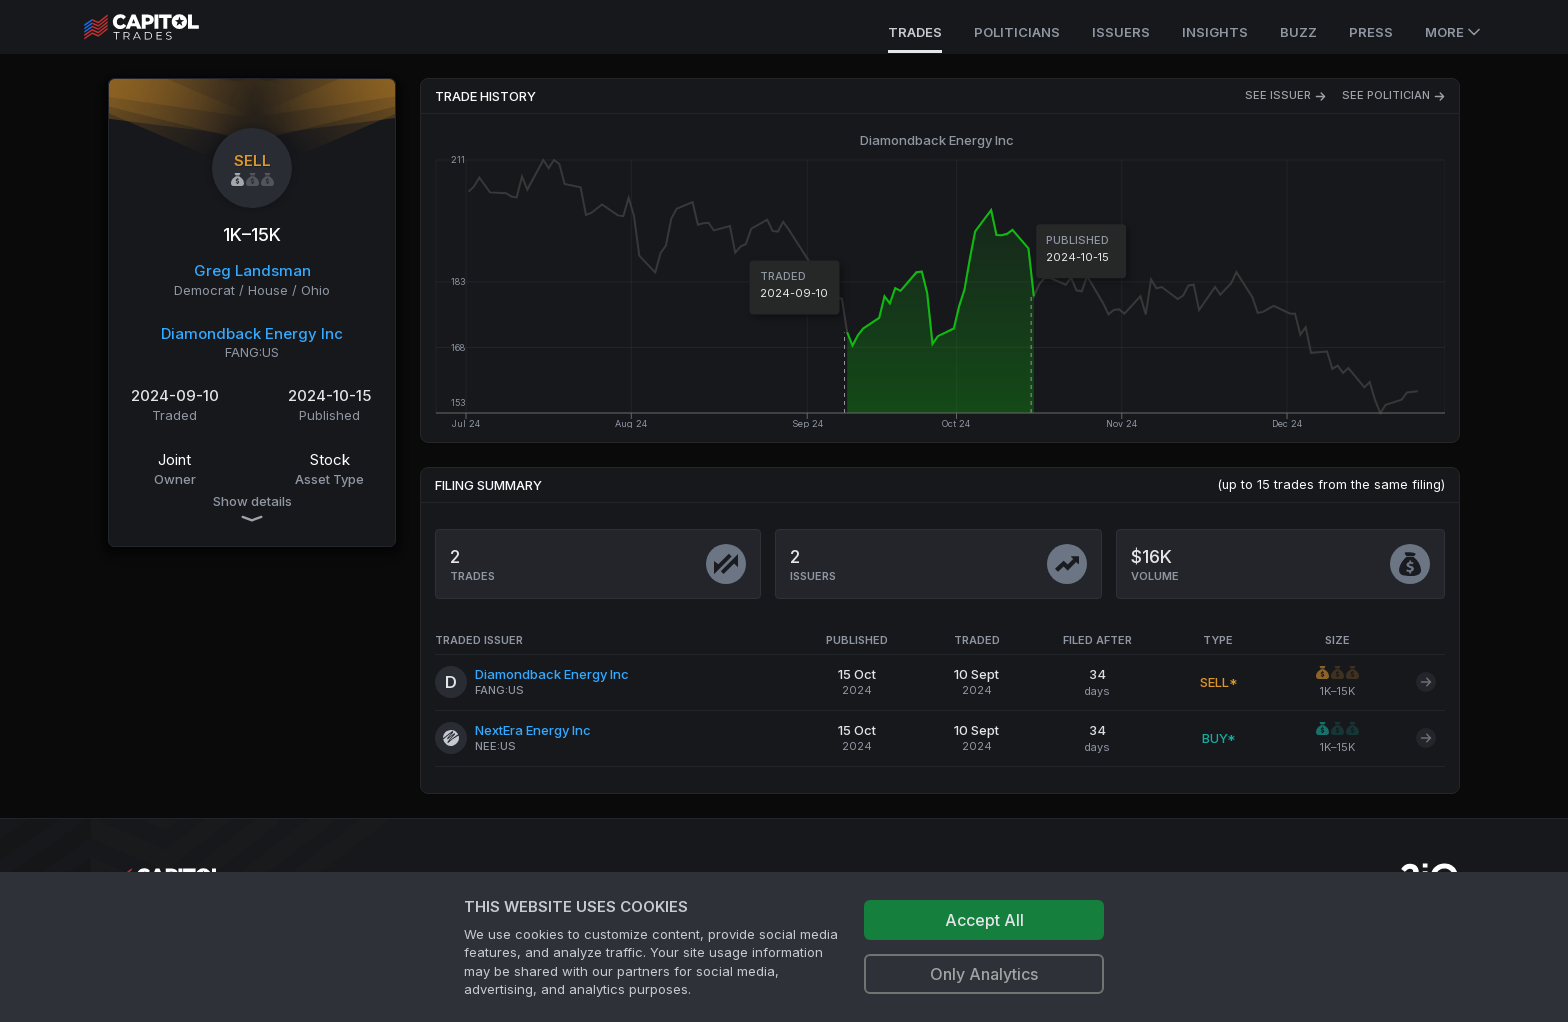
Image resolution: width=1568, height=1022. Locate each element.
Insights (1215, 32)
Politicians (1017, 32)
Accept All (984, 920)
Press (1371, 32)
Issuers (1121, 32)
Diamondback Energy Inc (252, 333)
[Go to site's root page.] (163, 27)
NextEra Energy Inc (533, 730)
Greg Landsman (252, 270)
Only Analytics (984, 974)
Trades (915, 32)
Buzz (1298, 32)
